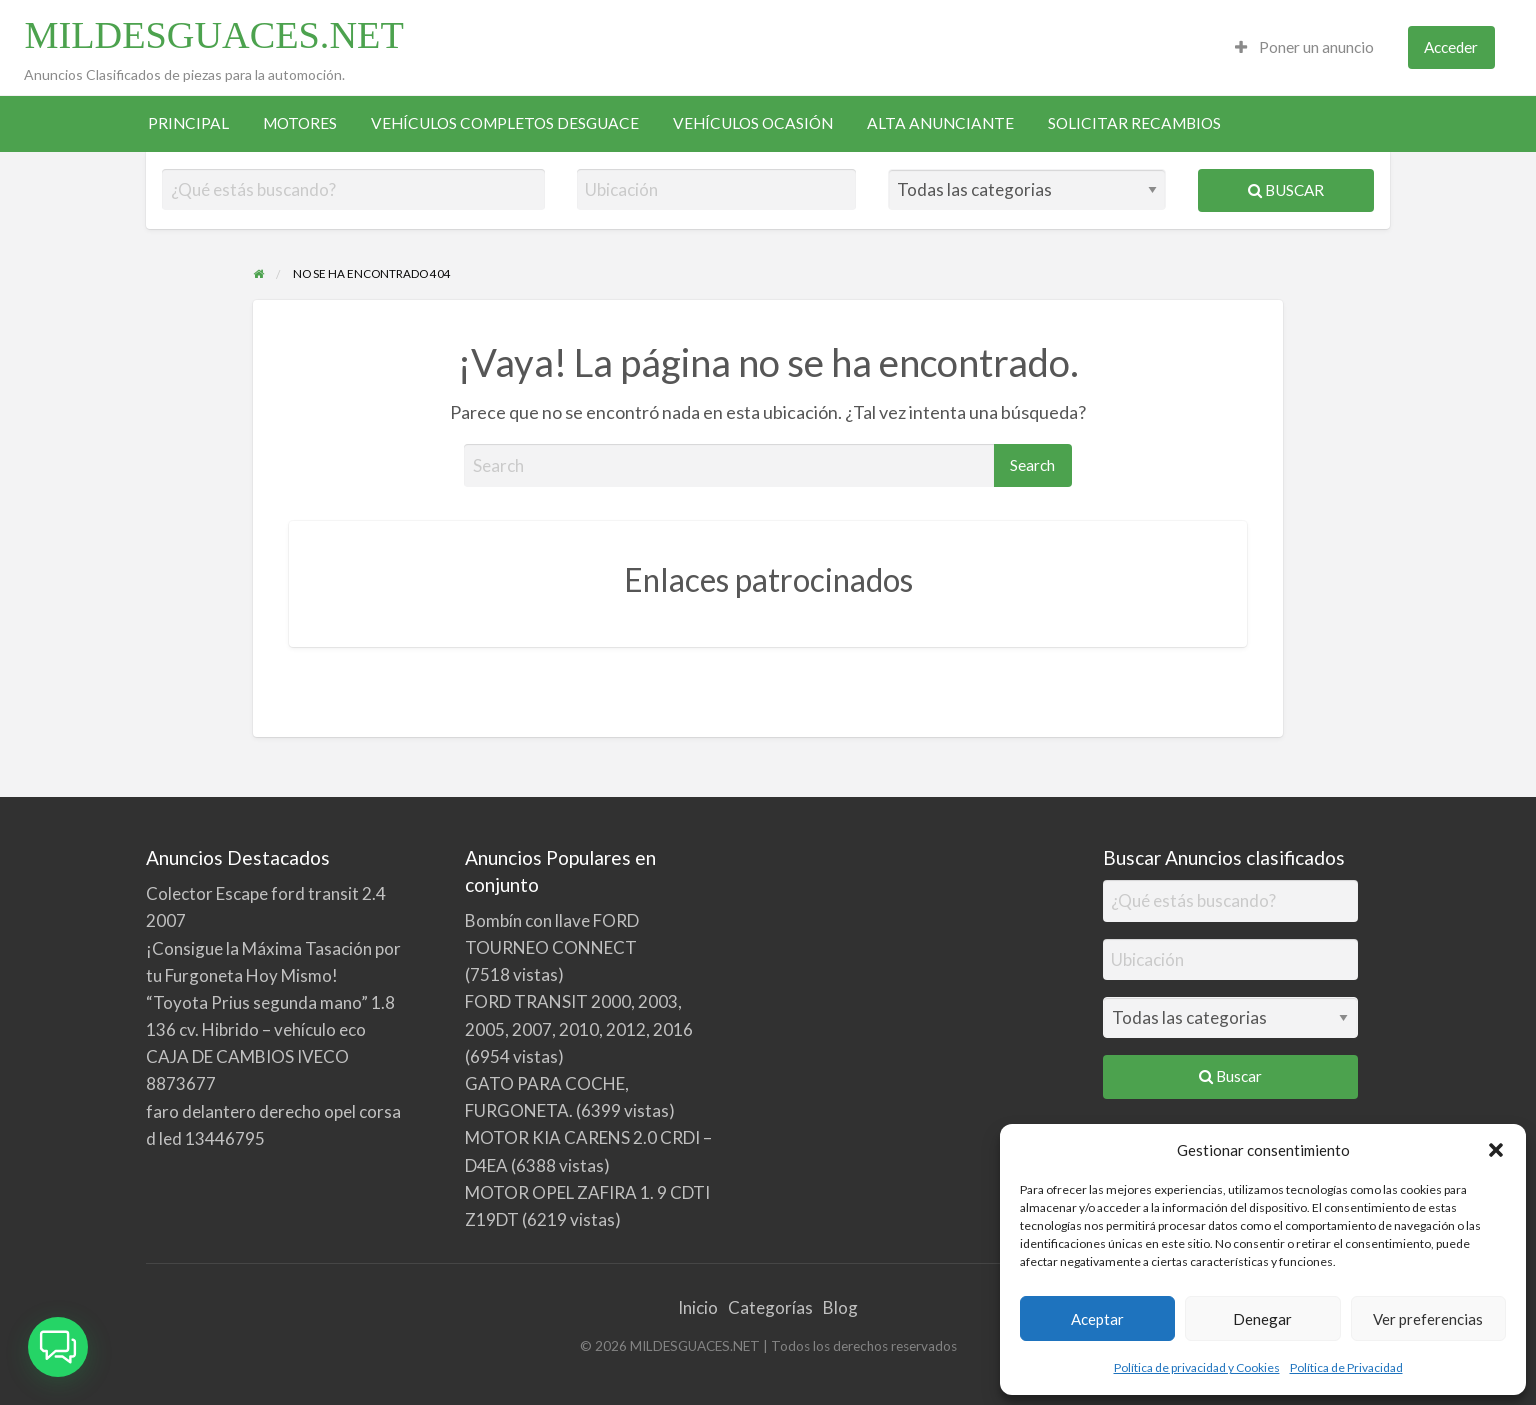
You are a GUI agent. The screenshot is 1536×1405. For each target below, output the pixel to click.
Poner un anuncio (1304, 47)
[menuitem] (1304, 47)
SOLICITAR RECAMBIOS (1134, 123)
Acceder (1451, 47)
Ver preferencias (1428, 1319)
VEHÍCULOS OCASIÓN (753, 123)
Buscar (1286, 190)
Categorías (770, 1307)
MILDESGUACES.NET (213, 35)
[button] (1496, 1150)
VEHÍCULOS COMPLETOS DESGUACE (505, 123)
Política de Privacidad (1346, 1367)
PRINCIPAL (188, 123)
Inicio (698, 1307)
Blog (840, 1307)
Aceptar (1097, 1319)
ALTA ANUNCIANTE (940, 123)
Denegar (1262, 1319)
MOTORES (300, 123)
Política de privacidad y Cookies (1197, 1367)
